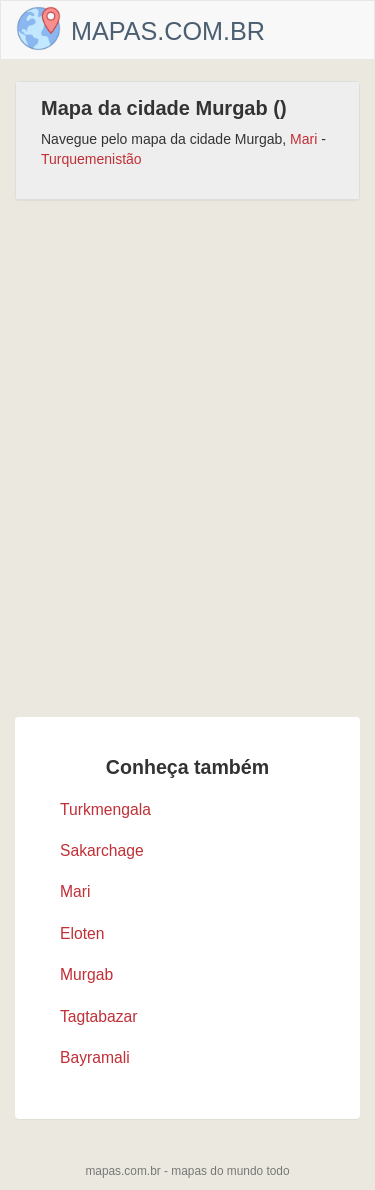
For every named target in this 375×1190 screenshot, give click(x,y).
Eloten (82, 933)
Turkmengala (105, 809)
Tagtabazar (99, 1016)
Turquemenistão (91, 159)
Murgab (86, 974)
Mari (303, 139)
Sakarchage (102, 850)
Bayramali (95, 1057)
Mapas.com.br (168, 31)
